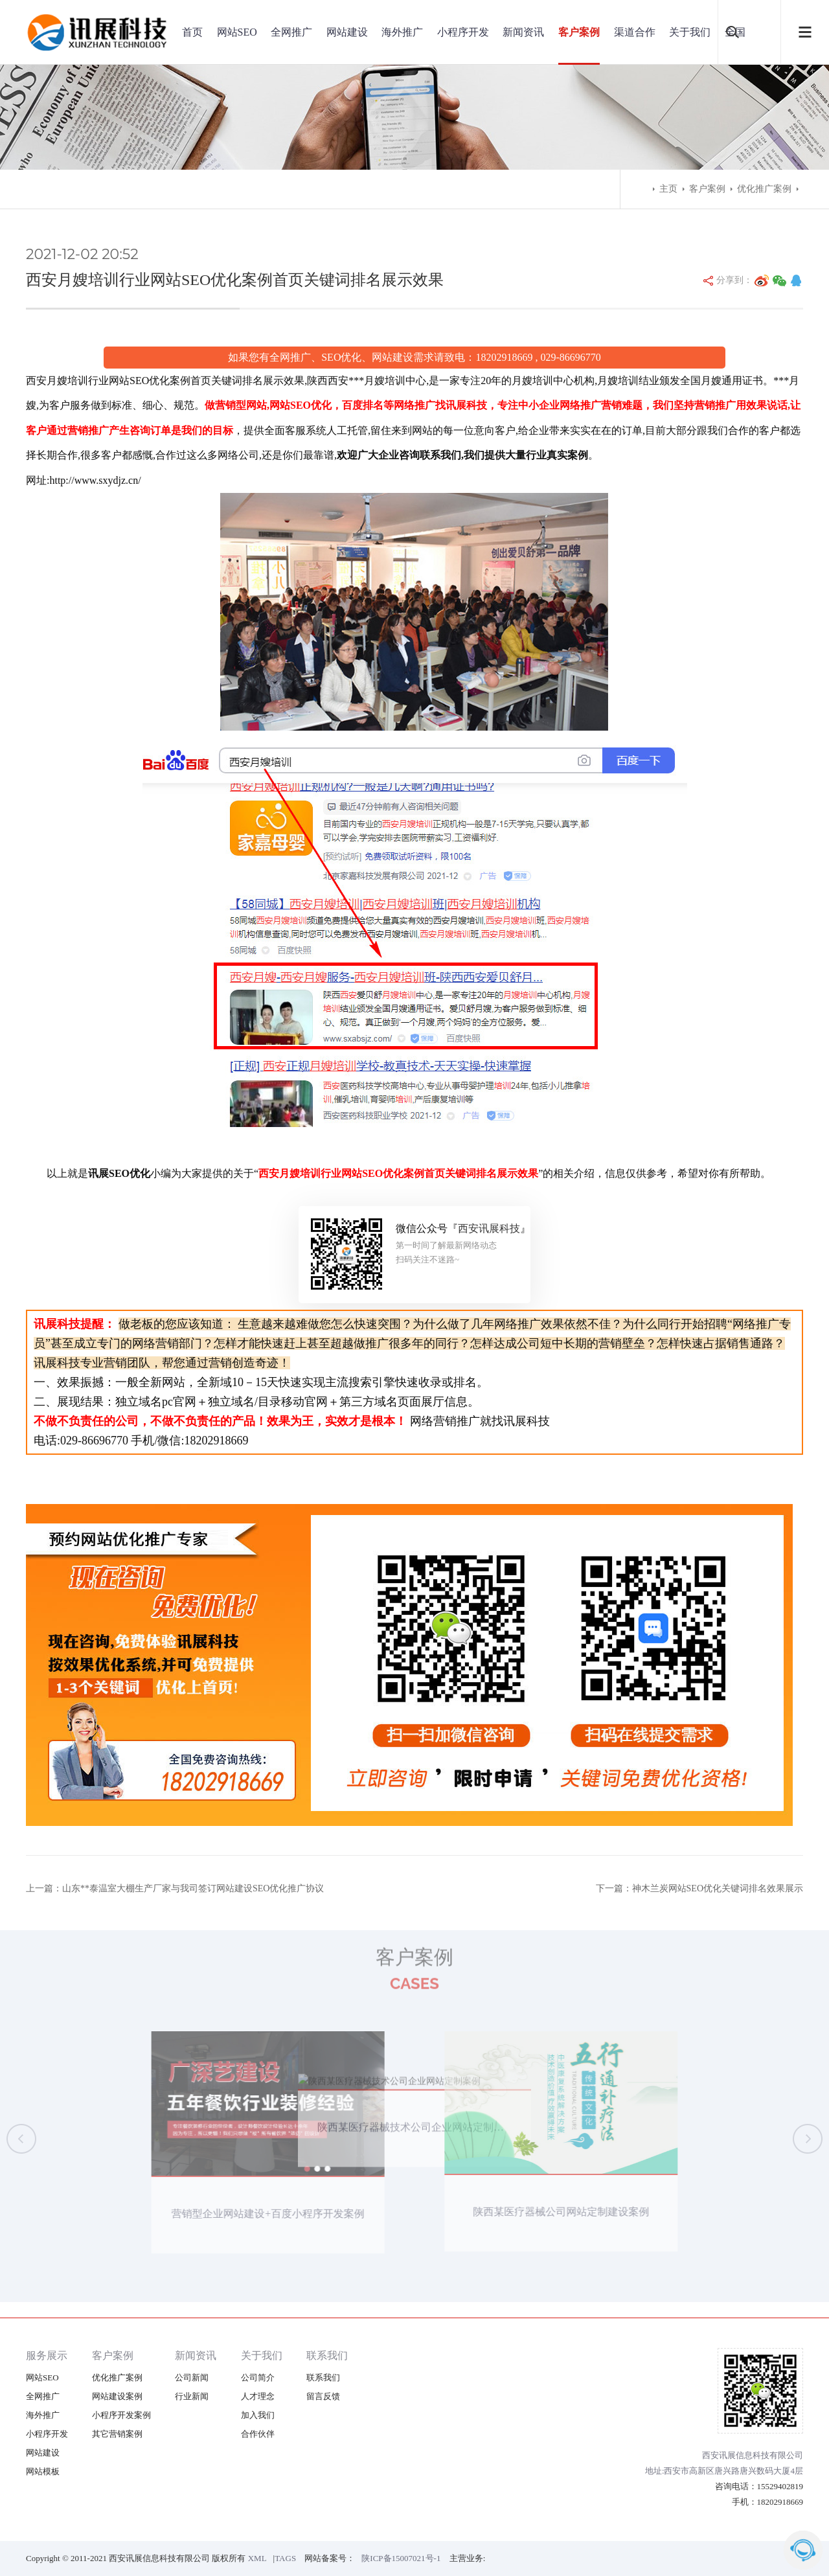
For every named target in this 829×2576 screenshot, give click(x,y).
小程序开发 (463, 32)
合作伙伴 (258, 2434)
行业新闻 (192, 2396)
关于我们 (689, 32)
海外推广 (402, 32)
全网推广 (291, 32)
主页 (668, 189)
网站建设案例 (117, 2396)
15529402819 (780, 2486)
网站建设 (347, 32)
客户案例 (579, 32)
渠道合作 (634, 32)
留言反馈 (323, 2396)
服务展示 (46, 2355)
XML (257, 2558)
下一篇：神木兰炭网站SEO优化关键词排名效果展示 (699, 1888)
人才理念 (258, 2396)
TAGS (285, 2558)
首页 (192, 32)
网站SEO (237, 32)
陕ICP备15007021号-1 (400, 2558)
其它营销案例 (117, 2434)
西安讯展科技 (489, 1228)
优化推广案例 (764, 189)
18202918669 (780, 2502)
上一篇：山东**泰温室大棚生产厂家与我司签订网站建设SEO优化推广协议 (175, 1888)
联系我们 (327, 2355)
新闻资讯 (523, 32)
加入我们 (258, 2415)
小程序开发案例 (121, 2415)
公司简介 (258, 2377)
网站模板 (43, 2471)
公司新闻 (192, 2377)
